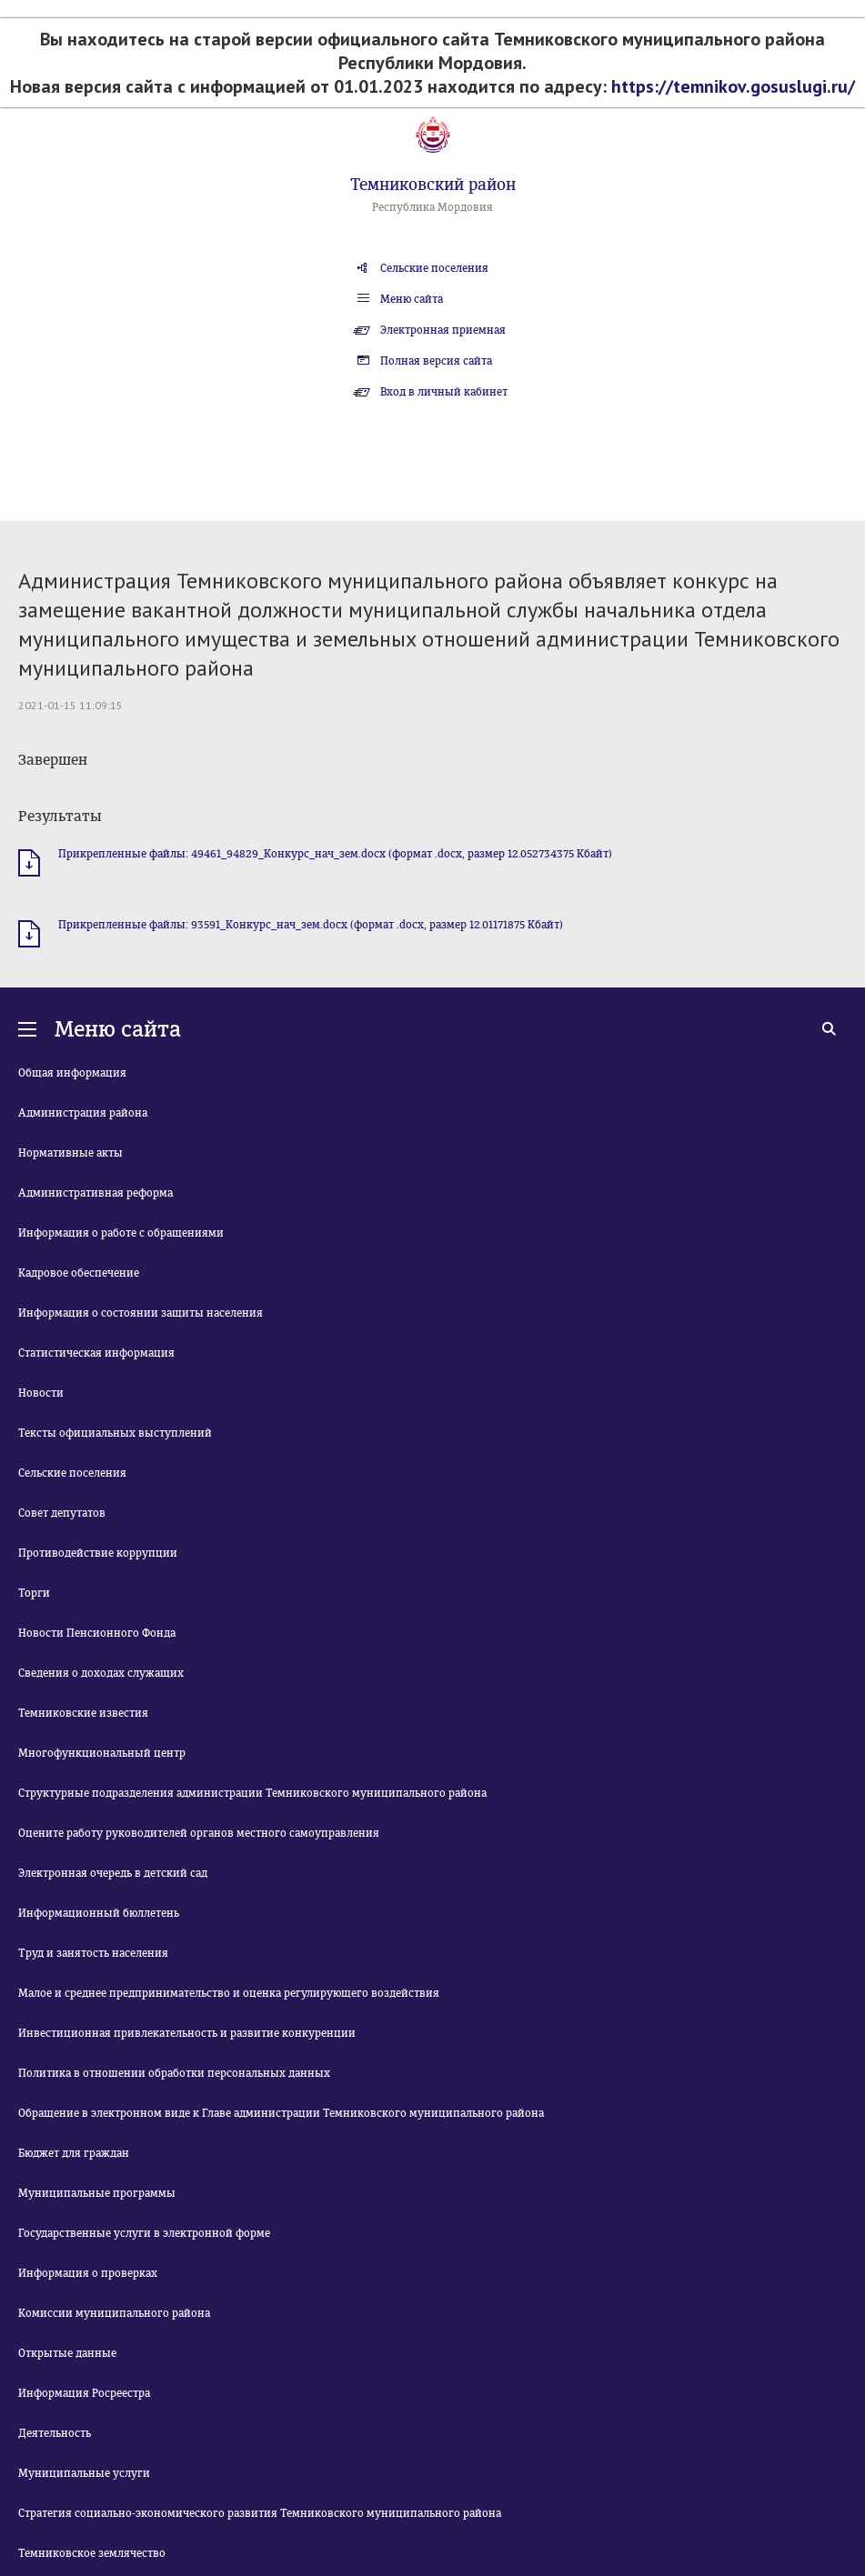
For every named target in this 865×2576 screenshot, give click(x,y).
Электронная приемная (443, 330)
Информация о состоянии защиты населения (140, 1313)
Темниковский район (433, 185)
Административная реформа (95, 1193)
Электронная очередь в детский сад (112, 1873)
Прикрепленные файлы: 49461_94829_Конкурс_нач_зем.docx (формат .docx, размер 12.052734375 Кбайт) (335, 853)
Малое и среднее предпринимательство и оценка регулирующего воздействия (228, 1993)
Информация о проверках (87, 2273)
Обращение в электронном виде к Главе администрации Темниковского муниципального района (281, 2113)
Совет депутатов (62, 1513)
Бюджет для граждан (73, 2153)
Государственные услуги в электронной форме (144, 2233)
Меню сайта (411, 299)
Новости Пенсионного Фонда (97, 1633)
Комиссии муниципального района (114, 2313)
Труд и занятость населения (93, 1953)
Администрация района (82, 1113)
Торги (34, 1593)
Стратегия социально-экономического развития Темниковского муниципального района (259, 2513)
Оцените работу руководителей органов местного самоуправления (198, 1833)
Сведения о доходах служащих (101, 1673)
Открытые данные (67, 2353)
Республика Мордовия (432, 207)
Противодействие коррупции (97, 1553)
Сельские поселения (434, 268)
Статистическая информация (96, 1353)
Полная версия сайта (436, 361)
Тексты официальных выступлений (115, 1433)
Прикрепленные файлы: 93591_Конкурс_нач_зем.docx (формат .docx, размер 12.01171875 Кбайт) (310, 924)
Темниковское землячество (92, 2553)
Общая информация (72, 1073)
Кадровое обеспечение (78, 1273)
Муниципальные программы (97, 2193)
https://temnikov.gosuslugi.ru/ (733, 86)
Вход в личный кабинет (444, 392)
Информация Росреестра (84, 2393)
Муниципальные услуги (84, 2473)
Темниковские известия (83, 1713)
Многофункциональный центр (102, 1753)
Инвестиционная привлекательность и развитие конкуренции (187, 2033)
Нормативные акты (70, 1153)
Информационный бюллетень (98, 1913)
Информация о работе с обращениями (121, 1233)
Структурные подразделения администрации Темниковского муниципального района (252, 1793)
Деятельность (54, 2433)
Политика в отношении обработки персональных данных (174, 2073)
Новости (41, 1393)
